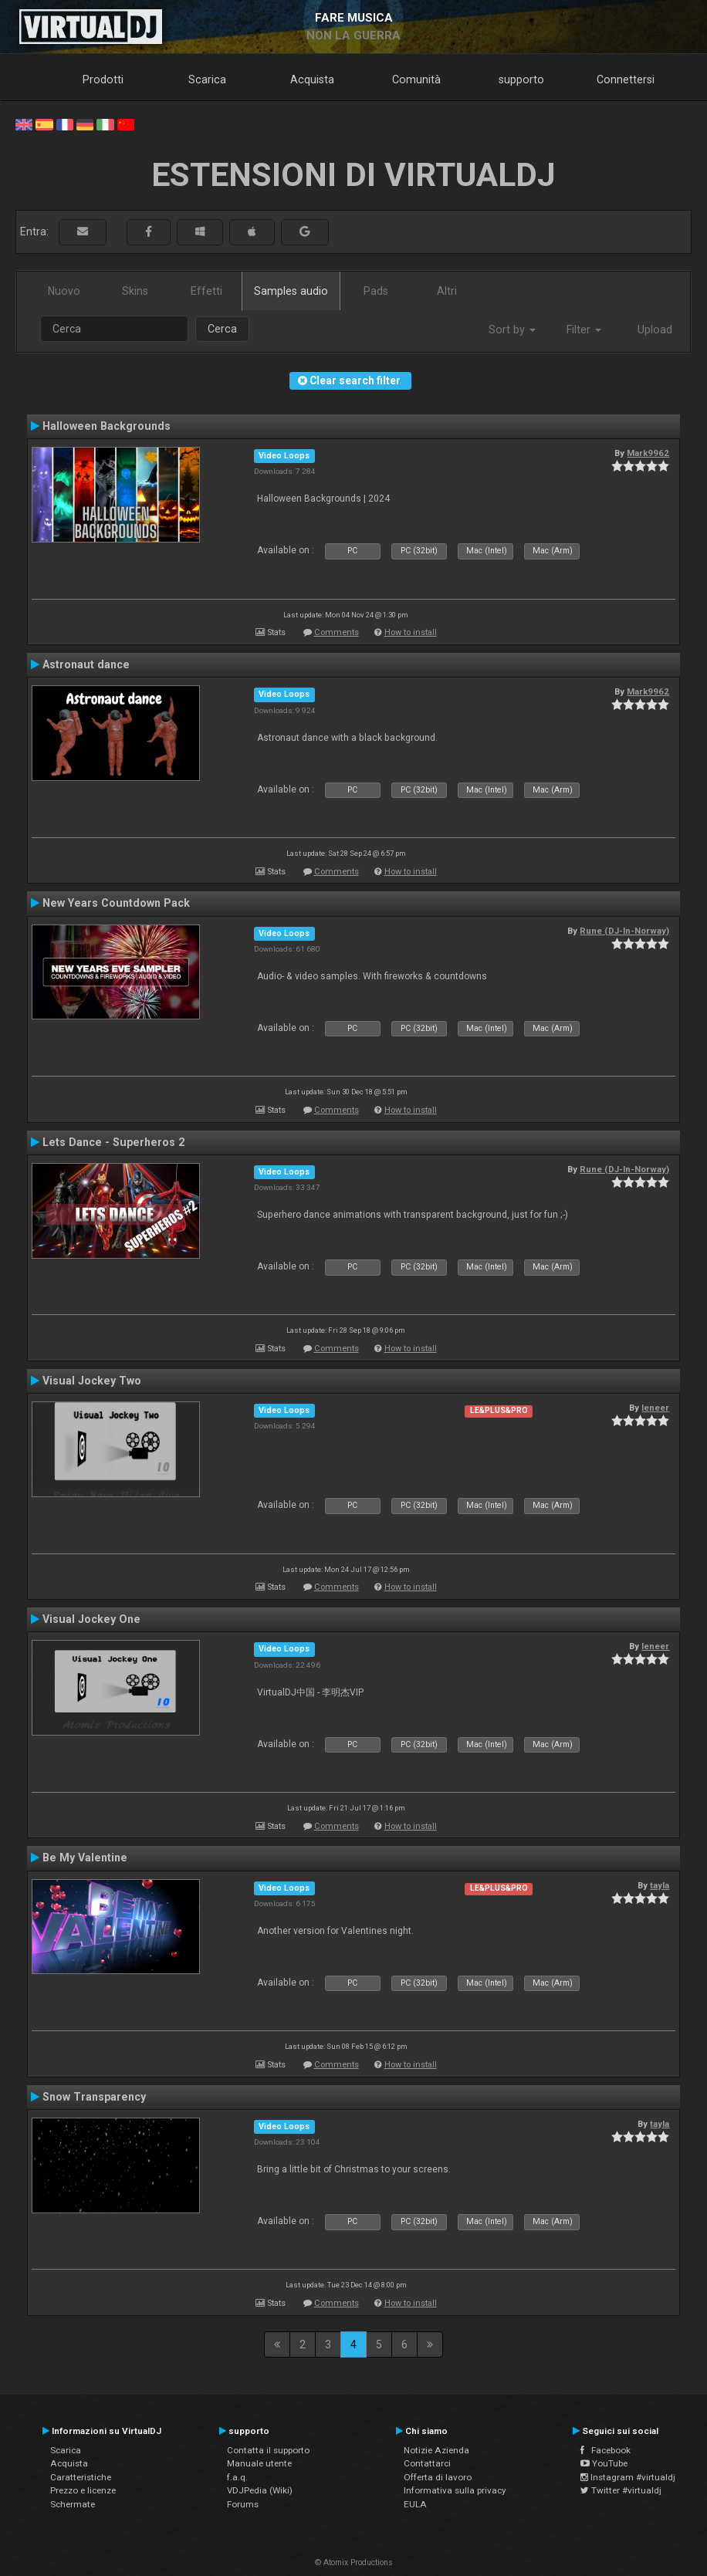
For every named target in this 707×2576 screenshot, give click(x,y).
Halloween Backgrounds (106, 426)
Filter (584, 329)
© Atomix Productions (354, 2562)
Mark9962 (648, 453)
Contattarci (427, 2463)
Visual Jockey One (91, 1619)
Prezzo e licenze (83, 2490)
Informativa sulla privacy (455, 2490)
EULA (415, 2504)
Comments (336, 632)
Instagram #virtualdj (627, 2477)
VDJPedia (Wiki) (260, 2490)
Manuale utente (259, 2463)
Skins (135, 291)
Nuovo (64, 291)
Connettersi (626, 79)
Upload (655, 329)
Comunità (416, 79)
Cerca (222, 329)
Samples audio (291, 291)
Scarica (207, 79)
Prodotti (103, 79)
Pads (376, 291)
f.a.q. (237, 2477)
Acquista (312, 79)
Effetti (206, 291)
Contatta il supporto (268, 2450)
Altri (447, 291)
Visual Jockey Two (91, 1380)
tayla (659, 1885)
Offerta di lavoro (438, 2477)
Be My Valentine (84, 1857)
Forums (243, 2504)
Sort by (512, 329)
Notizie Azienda (436, 2450)
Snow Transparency (94, 2097)
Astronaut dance (86, 664)
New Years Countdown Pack (116, 903)
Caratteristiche (80, 2477)
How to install (410, 632)
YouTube (604, 2463)
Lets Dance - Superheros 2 (113, 1142)
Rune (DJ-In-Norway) (624, 930)
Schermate (72, 2504)
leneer (655, 1407)
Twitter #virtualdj (620, 2490)
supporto (521, 79)
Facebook (605, 2450)
